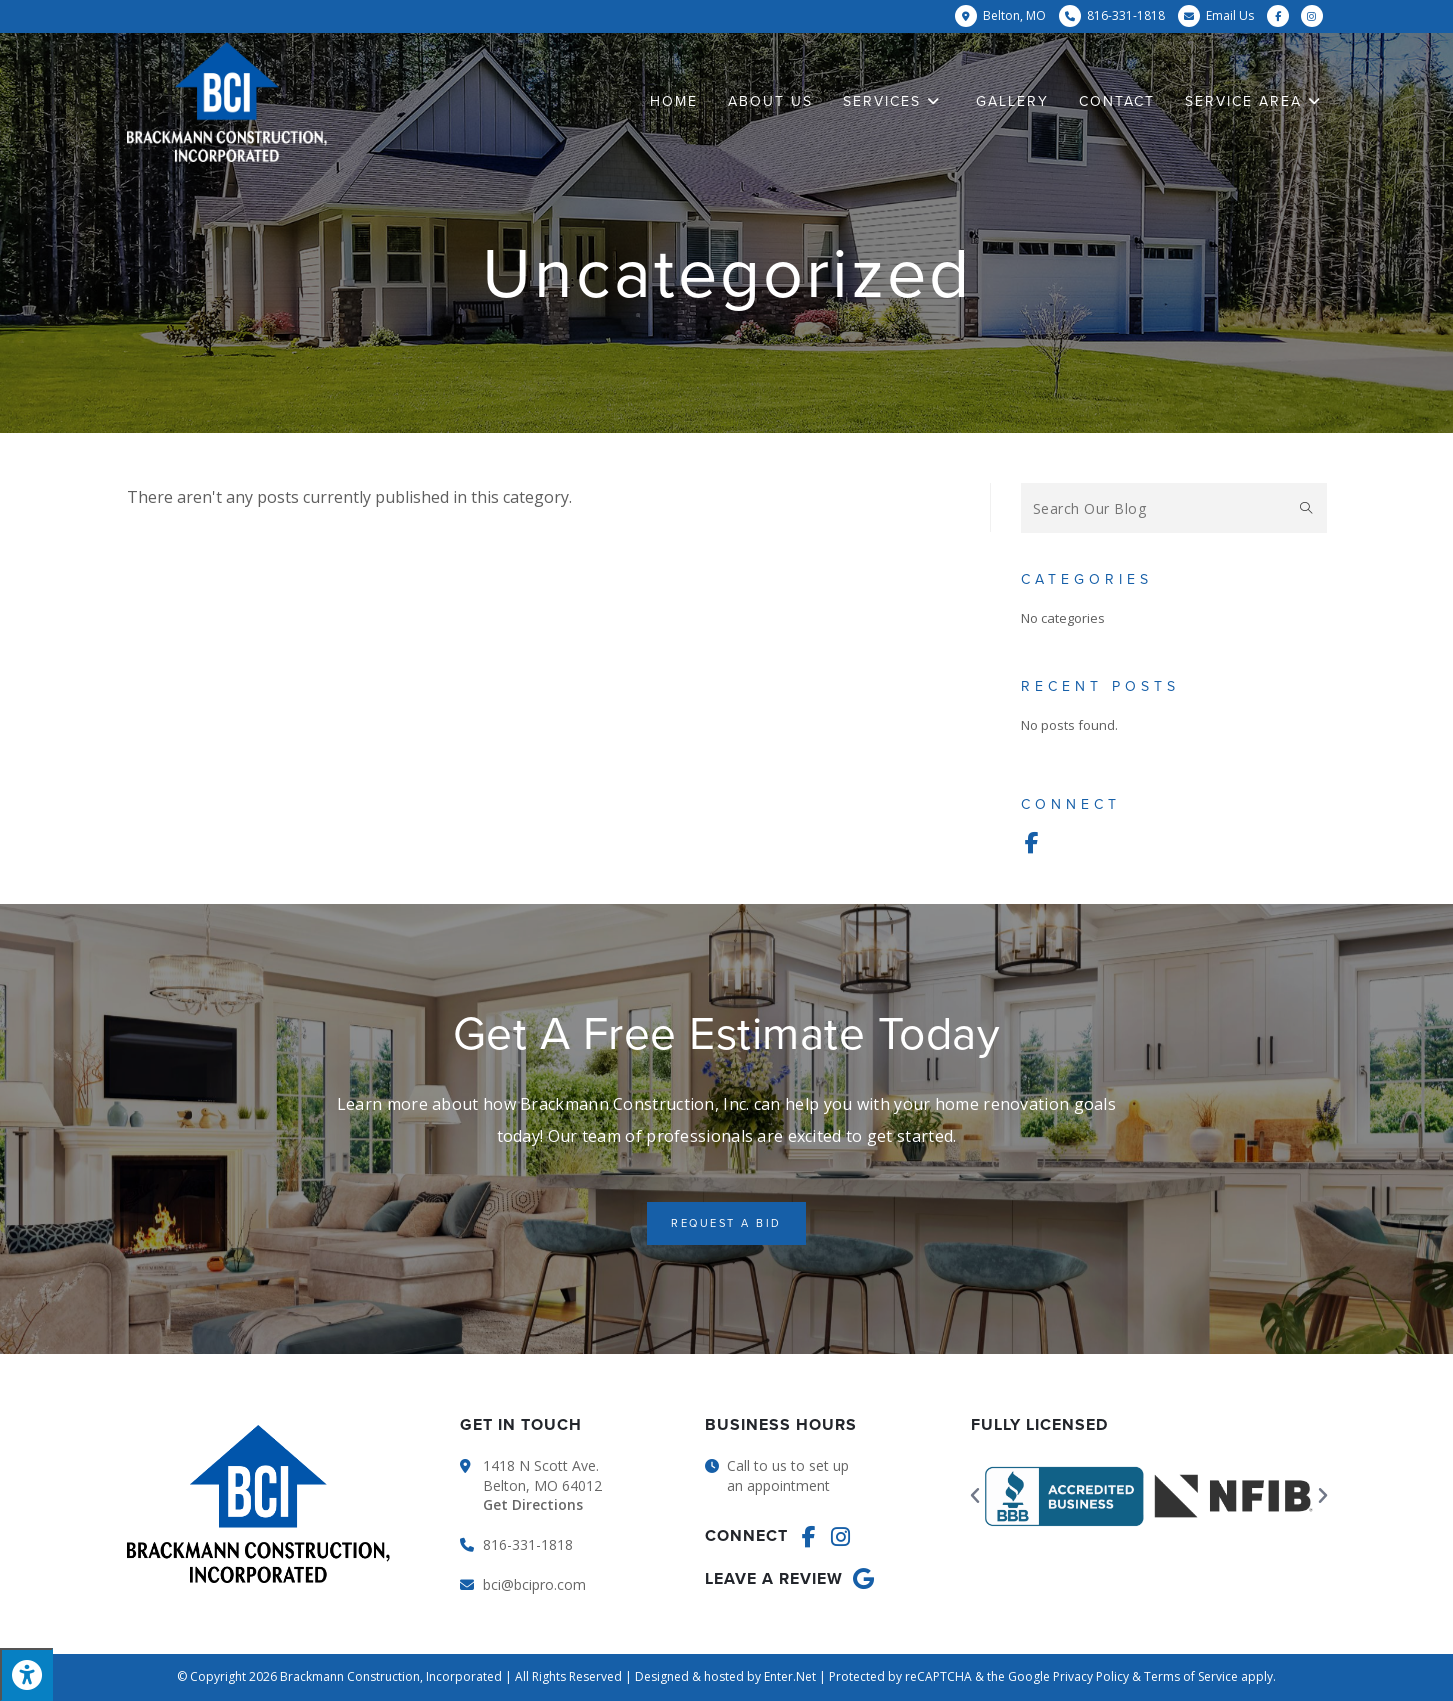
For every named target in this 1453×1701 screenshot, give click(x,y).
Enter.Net (790, 1676)
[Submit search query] (1307, 508)
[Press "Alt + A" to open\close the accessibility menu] (26, 1674)
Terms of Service (1191, 1676)
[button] (726, 1223)
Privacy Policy (1091, 1676)
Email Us (1230, 15)
